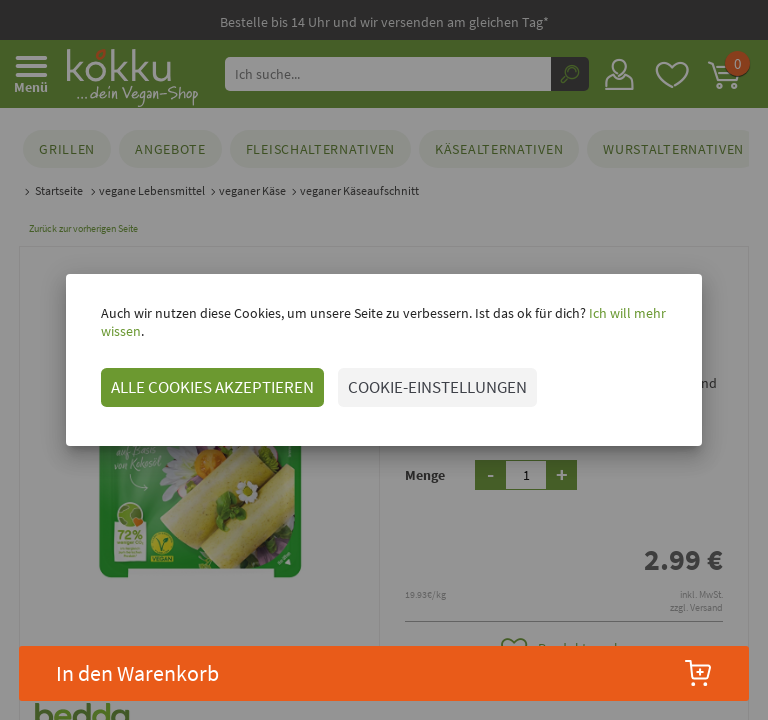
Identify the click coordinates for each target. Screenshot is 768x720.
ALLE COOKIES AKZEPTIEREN (190, 378)
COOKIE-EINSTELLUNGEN (415, 378)
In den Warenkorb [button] (384, 673)
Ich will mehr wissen (625, 322)
